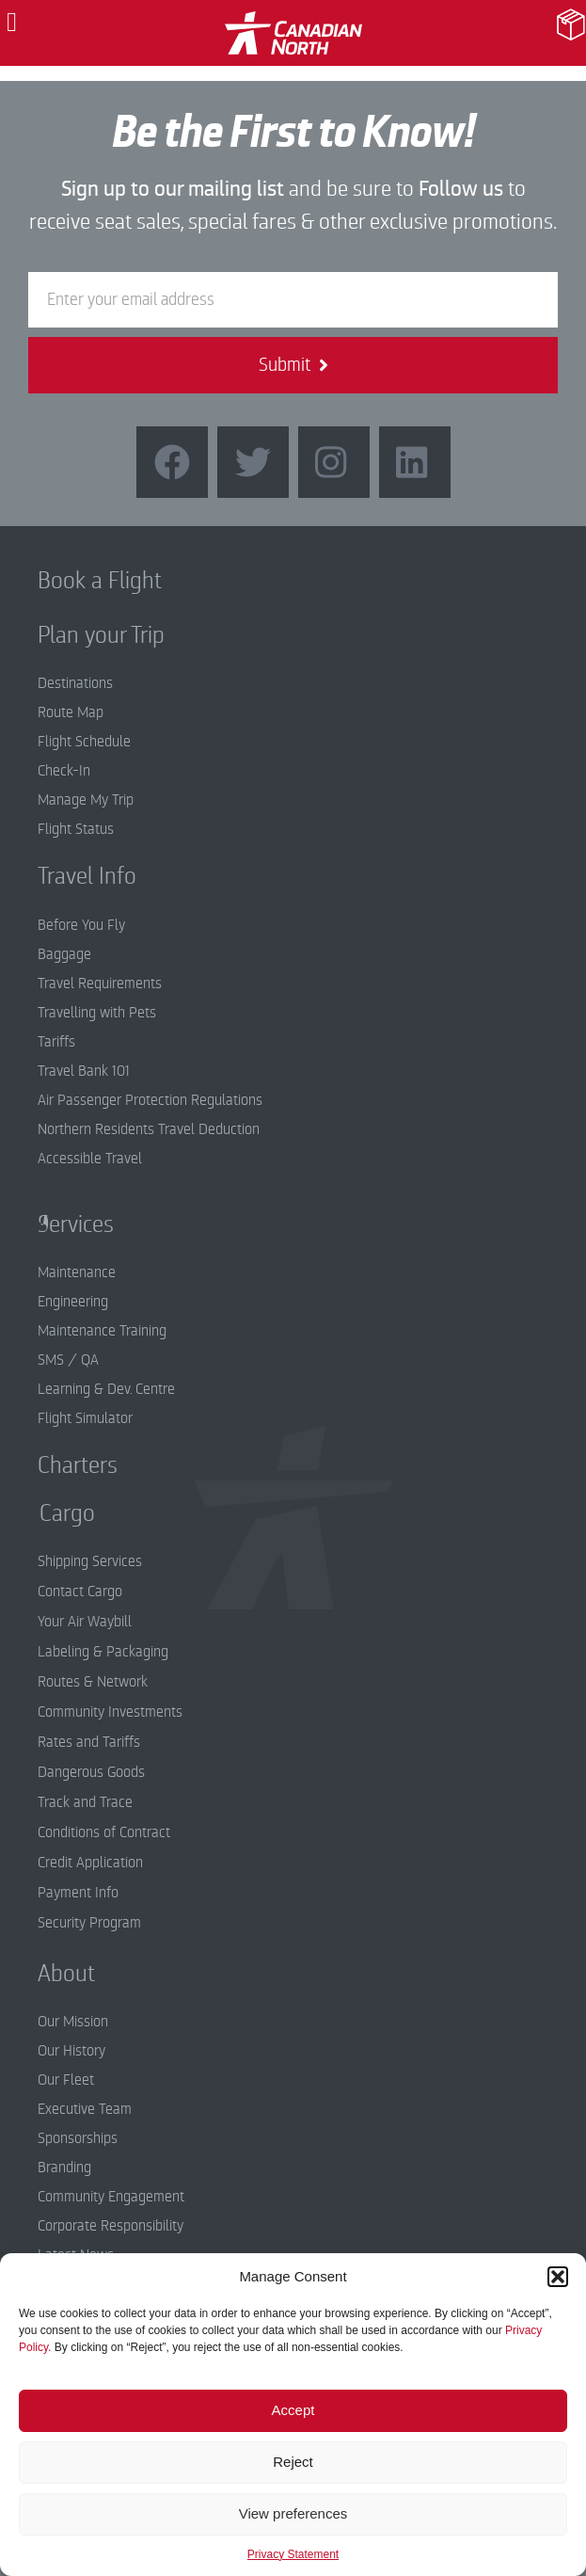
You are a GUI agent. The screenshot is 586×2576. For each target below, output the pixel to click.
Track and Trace (85, 1802)
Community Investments (110, 1712)
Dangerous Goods (91, 1772)
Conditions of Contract (104, 1832)
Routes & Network (93, 1681)
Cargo (53, 1513)
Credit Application (90, 1862)
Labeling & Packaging (103, 1651)
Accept (293, 2410)
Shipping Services (90, 1561)
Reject (293, 2462)
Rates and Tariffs (89, 1742)
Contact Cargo (80, 1591)
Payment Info (78, 1892)
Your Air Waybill (85, 1621)
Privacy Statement (293, 2554)
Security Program (89, 1922)
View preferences (293, 2513)
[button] (557, 2276)
